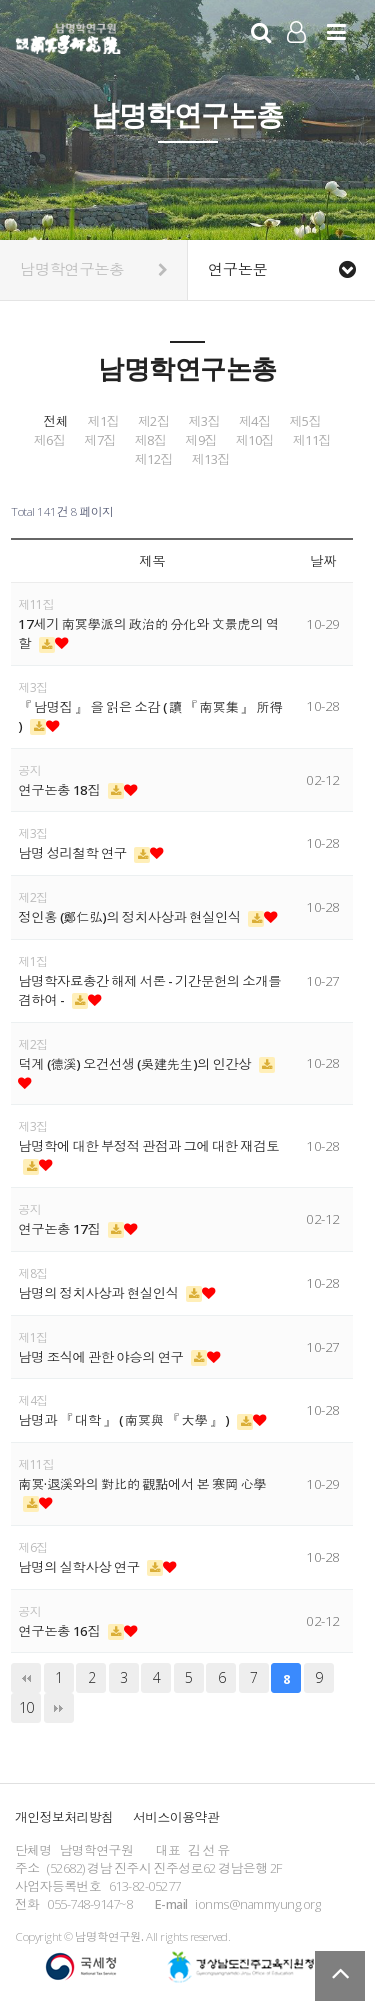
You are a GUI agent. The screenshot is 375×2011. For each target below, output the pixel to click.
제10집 (255, 440)
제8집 (151, 440)
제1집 (103, 421)
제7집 (100, 440)
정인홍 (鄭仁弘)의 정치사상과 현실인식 (130, 917)
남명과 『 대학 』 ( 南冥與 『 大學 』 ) (125, 1420)
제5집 (305, 421)
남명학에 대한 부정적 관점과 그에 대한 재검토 (148, 1146)
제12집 (154, 459)
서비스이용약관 (176, 1817)
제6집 (50, 440)
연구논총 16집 (60, 1631)
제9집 (201, 440)
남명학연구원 (68, 36)
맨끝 (59, 1708)
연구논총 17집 (60, 1229)
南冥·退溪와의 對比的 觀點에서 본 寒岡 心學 (142, 1484)
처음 (26, 1678)
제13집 (211, 459)
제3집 (204, 421)
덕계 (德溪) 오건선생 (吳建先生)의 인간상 (136, 1064)
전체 (55, 421)
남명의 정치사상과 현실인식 (99, 1293)
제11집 (312, 440)
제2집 (154, 421)
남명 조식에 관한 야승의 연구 (102, 1357)
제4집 (255, 421)
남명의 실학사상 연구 (80, 1567)
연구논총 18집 (60, 790)
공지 (29, 770)
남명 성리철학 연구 (73, 853)
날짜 (323, 561)
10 (26, 1707)
